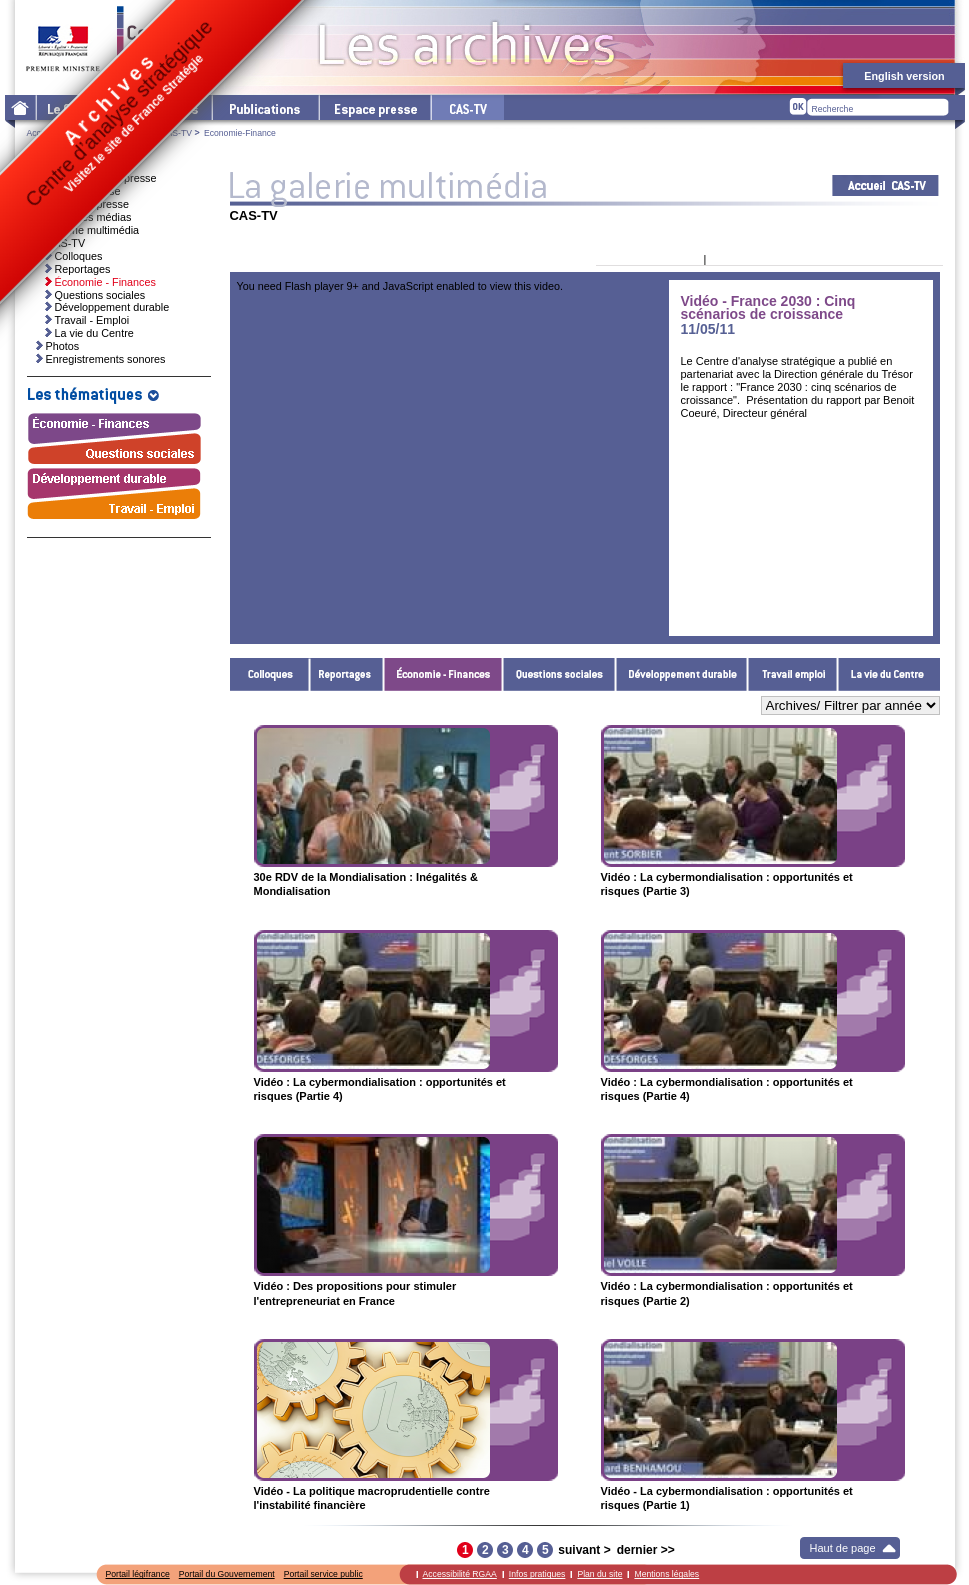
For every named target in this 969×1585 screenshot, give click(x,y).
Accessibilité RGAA (460, 1574)
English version (904, 76)
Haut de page (843, 1548)
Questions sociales (559, 674)
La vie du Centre (889, 674)
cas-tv (467, 107)
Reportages (347, 674)
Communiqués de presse (97, 178)
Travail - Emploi (793, 674)
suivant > (584, 1550)
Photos (63, 346)
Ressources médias (84, 217)
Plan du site (599, 1574)
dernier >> (646, 1550)
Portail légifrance (138, 1574)
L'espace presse (374, 107)
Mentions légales (666, 1574)
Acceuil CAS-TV (885, 185)
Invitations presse (79, 191)
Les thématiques (160, 107)
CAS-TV (176, 133)
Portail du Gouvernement (227, 1574)
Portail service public (323, 1574)
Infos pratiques (537, 1574)
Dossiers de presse (83, 204)
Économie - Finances (443, 674)
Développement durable (682, 674)
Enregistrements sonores (106, 359)
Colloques (270, 674)
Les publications (264, 107)
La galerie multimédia (88, 230)
